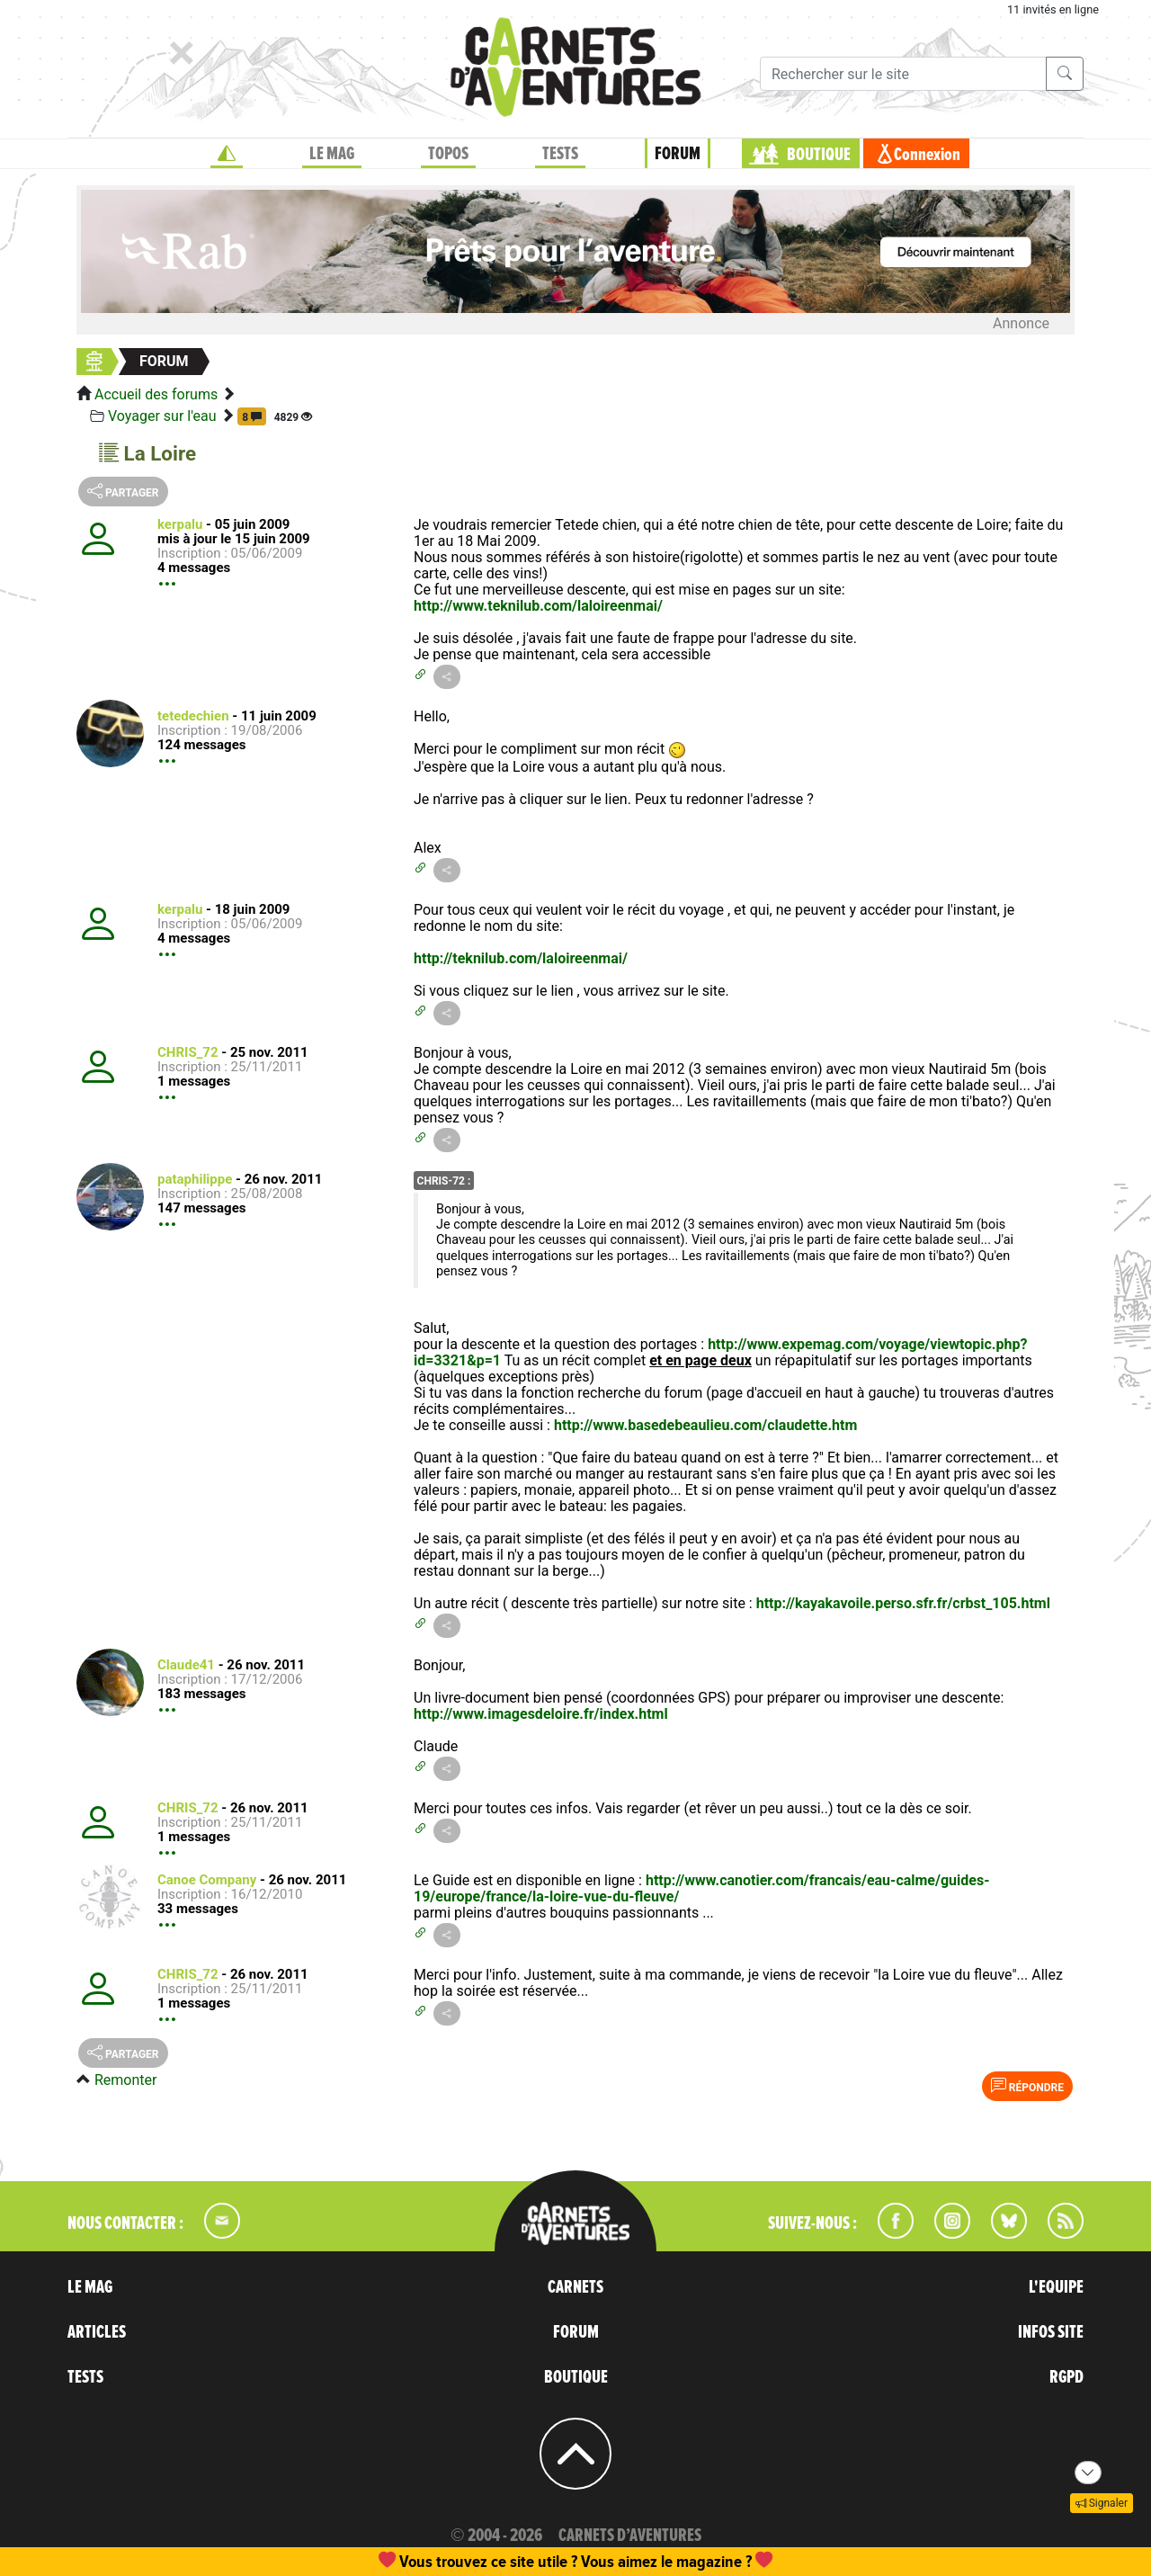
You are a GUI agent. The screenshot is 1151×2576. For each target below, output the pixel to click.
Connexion (927, 155)
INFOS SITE (1051, 2332)
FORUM (677, 154)
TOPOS (448, 154)
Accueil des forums (156, 394)
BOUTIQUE (819, 155)
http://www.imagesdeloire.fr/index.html (541, 1713)
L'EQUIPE (1056, 2287)
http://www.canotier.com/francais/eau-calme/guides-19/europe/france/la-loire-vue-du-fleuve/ (701, 1888)
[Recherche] (903, 74)
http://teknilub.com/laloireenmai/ (521, 958)
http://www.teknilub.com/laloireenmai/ (538, 605)
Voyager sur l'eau (162, 416)
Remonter (125, 2080)
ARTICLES (96, 2332)
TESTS (560, 154)
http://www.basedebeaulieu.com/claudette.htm (705, 1425)
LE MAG (331, 154)
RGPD (1066, 2377)
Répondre (1027, 2086)
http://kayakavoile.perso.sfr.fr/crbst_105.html (903, 1603)
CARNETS (575, 2287)
